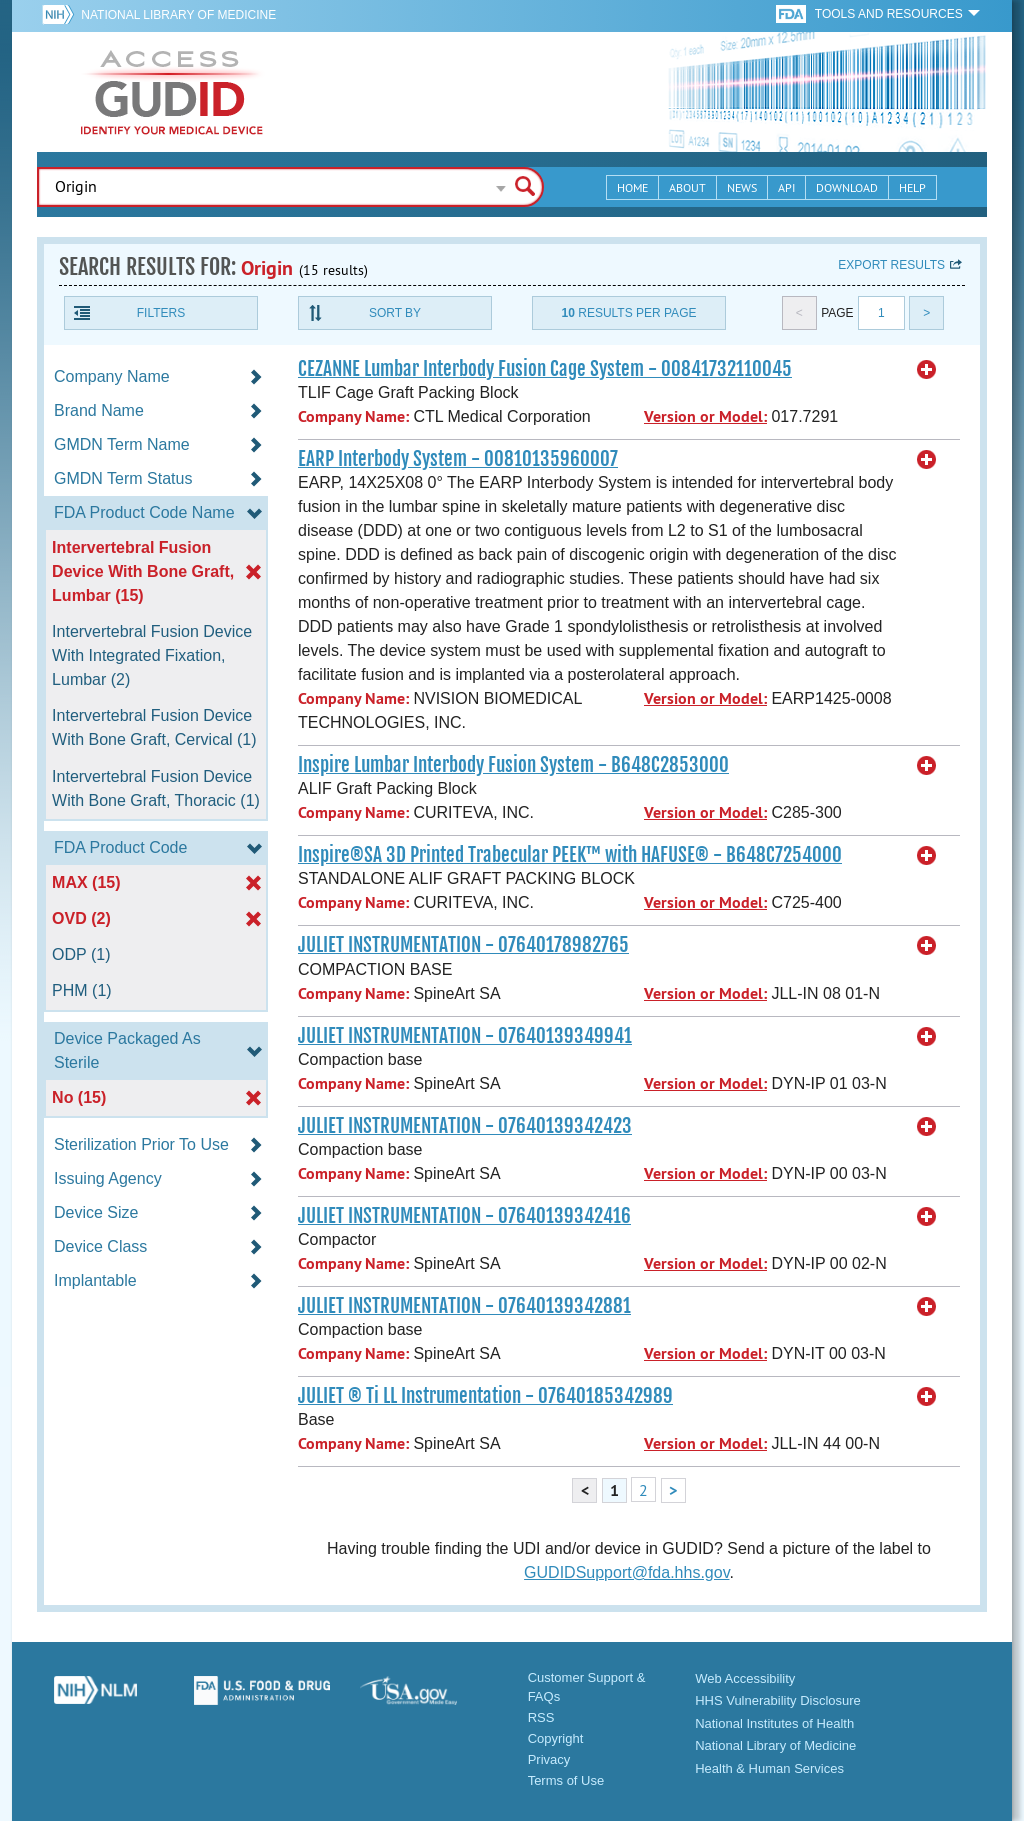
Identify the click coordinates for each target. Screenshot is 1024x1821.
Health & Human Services (769, 1768)
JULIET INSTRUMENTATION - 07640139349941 (465, 1036)
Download (847, 187)
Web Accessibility (745, 1678)
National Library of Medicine (178, 15)
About (687, 187)
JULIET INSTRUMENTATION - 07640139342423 (465, 1126)
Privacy (549, 1759)
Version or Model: (705, 416)
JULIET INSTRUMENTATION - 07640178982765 (463, 945)
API (786, 187)
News (742, 187)
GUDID (172, 92)
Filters (161, 313)
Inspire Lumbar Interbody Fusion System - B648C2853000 (513, 765)
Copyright (556, 1738)
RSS (541, 1717)
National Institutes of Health (774, 1723)
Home (632, 187)
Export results (891, 265)
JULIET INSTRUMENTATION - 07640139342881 (464, 1306)
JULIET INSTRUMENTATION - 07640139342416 (464, 1216)
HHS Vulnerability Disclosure (778, 1700)
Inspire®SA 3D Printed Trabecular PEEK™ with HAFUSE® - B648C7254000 (570, 855)
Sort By (395, 313)
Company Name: (353, 416)
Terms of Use (566, 1780)
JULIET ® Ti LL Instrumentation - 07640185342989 (485, 1396)
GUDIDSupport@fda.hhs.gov (626, 1572)
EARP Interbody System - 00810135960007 (458, 459)
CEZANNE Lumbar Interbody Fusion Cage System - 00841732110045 (545, 369)
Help (912, 187)
